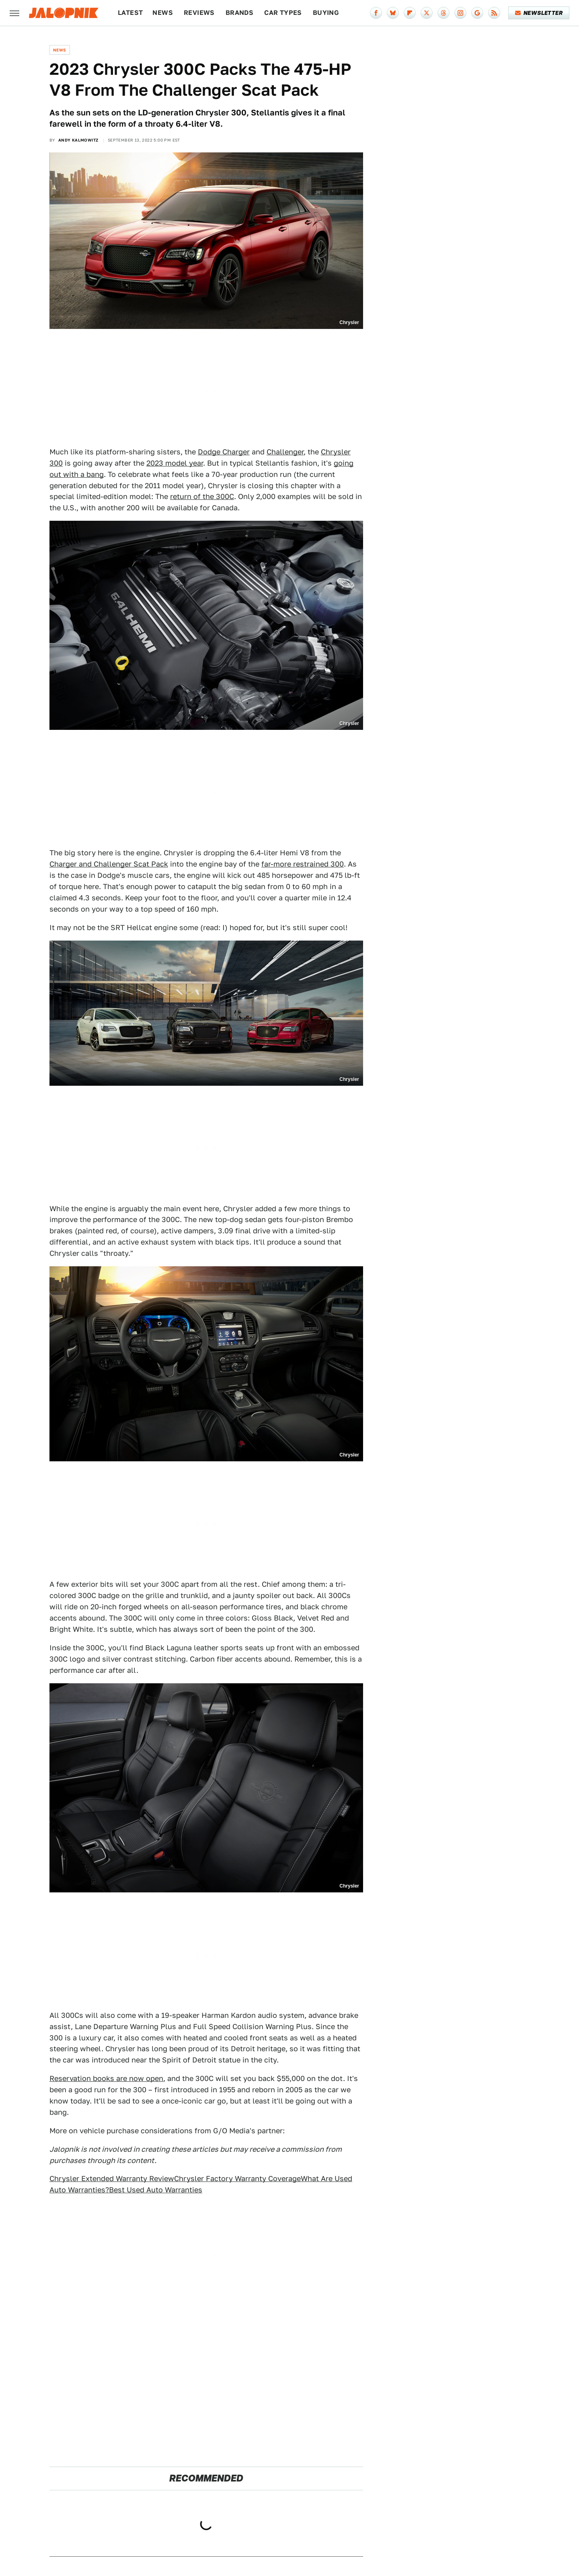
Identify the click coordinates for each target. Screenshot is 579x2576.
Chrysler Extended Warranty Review (111, 2178)
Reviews (199, 12)
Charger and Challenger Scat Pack (108, 864)
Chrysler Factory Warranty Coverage (237, 2178)
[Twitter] (427, 13)
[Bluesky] (393, 13)
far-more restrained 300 (302, 864)
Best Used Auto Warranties (155, 2190)
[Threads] (443, 13)
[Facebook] (376, 13)
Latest (130, 12)
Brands (239, 12)
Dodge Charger (224, 452)
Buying (326, 12)
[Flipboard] (410, 13)
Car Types (283, 12)
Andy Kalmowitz (78, 140)
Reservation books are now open (106, 2078)
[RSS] (494, 13)
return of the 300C (202, 496)
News (162, 12)
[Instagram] (460, 13)
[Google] (477, 13)
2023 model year (174, 463)
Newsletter (539, 13)
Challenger (285, 452)
